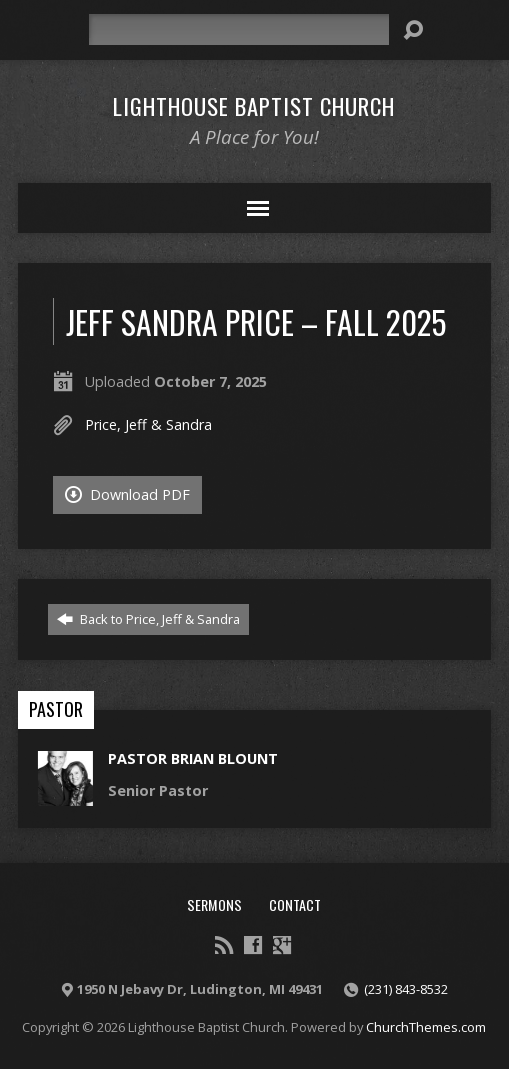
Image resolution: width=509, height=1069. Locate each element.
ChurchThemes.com (426, 1027)
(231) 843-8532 (406, 989)
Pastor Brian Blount (193, 758)
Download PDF (127, 494)
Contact (295, 904)
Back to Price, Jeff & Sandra (148, 619)
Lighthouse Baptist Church (254, 106)
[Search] (239, 29)
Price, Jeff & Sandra (148, 424)
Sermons (214, 904)
